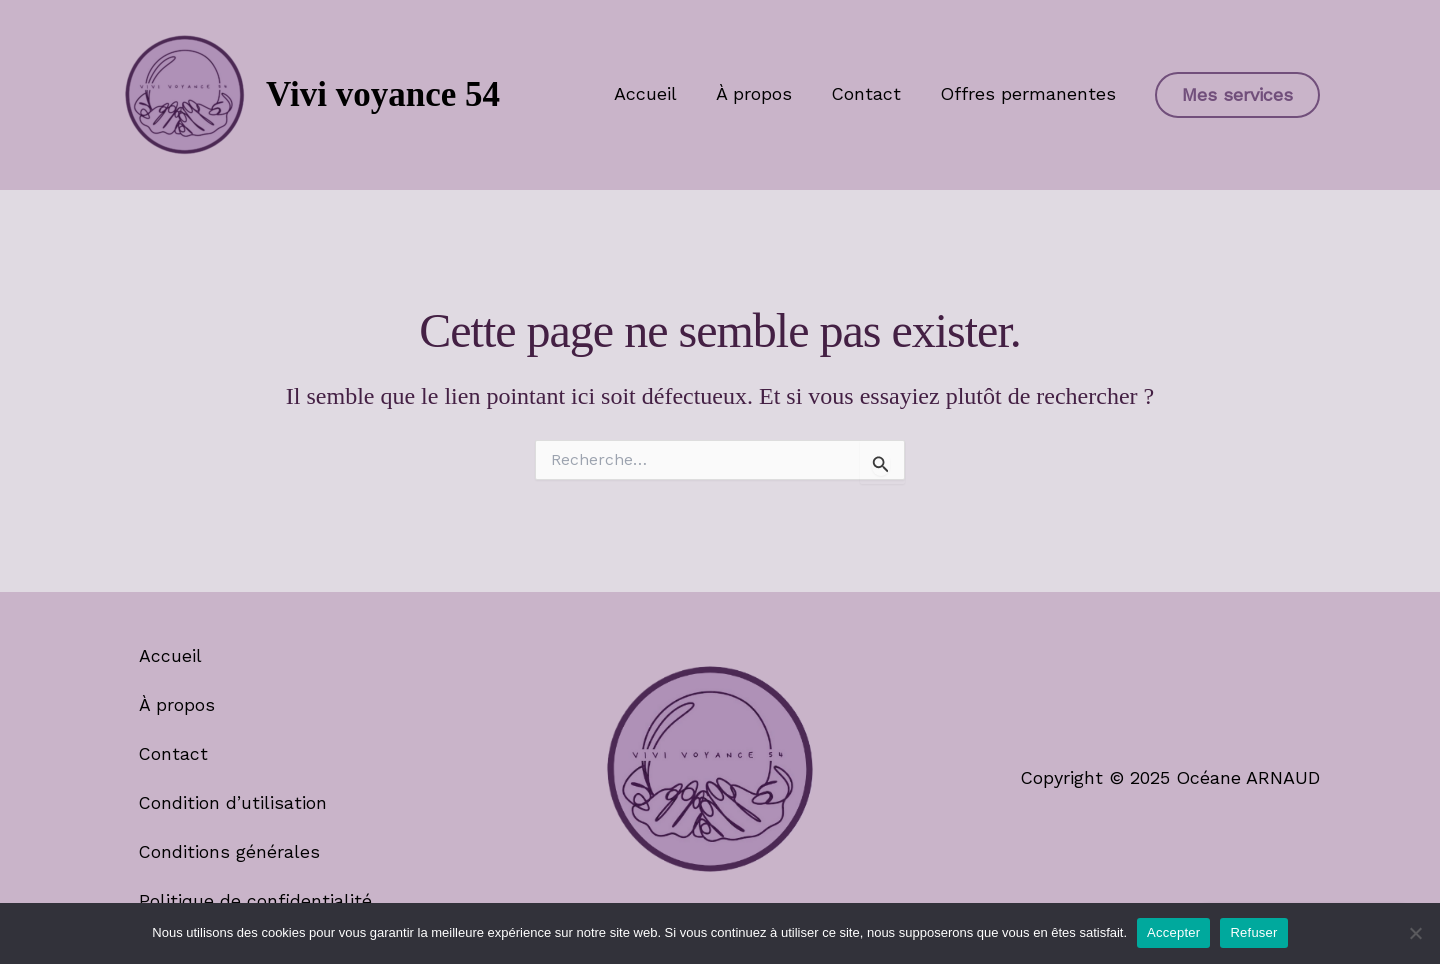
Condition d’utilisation (235, 801)
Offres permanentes (1029, 93)
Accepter (1173, 932)
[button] (1237, 95)
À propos (761, 93)
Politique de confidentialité (256, 899)
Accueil (655, 93)
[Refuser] (1415, 933)
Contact (870, 93)
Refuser (1253, 932)
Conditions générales (231, 850)
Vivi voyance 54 (383, 94)
